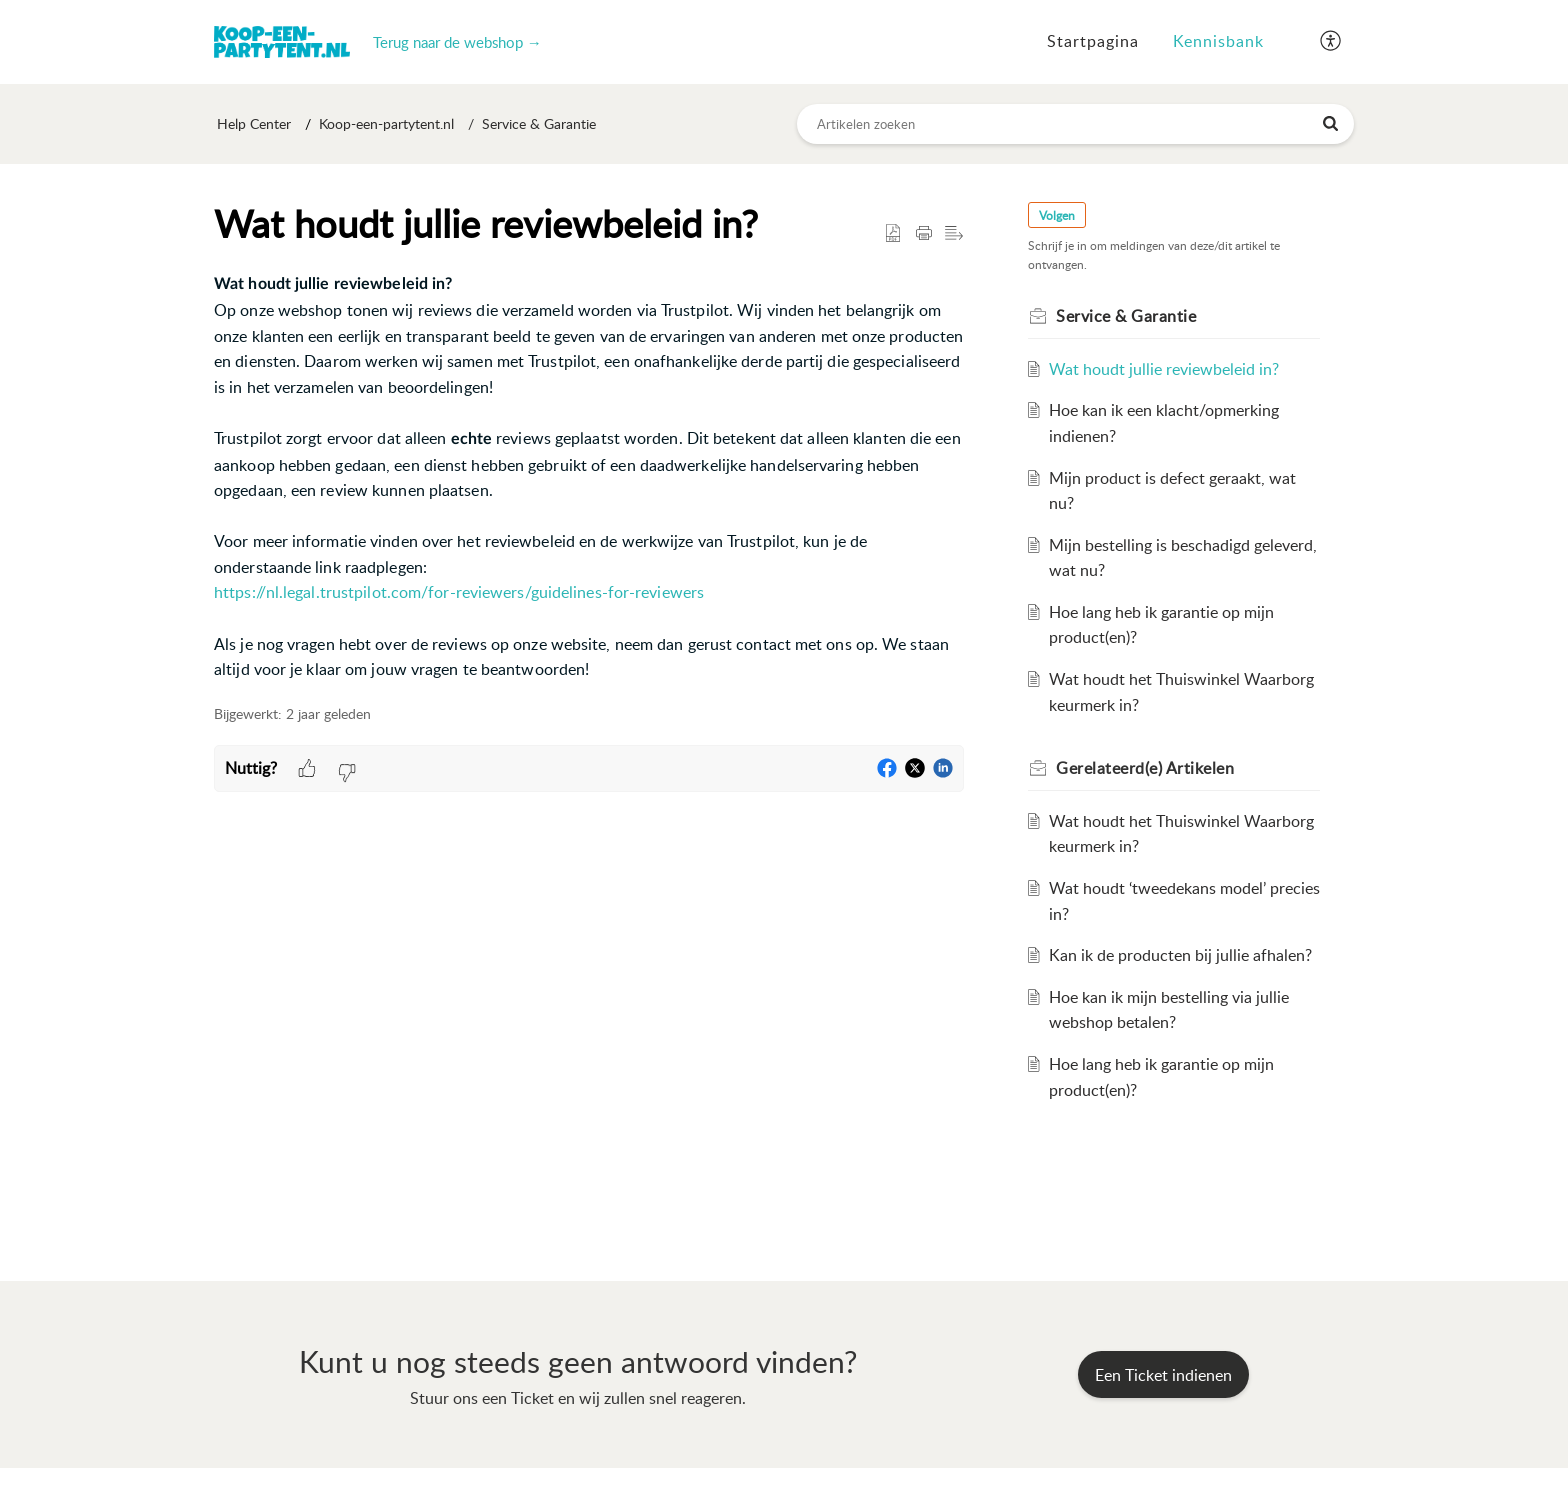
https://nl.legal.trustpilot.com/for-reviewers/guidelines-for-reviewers (459, 593)
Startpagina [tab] (1093, 41)
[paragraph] (589, 478)
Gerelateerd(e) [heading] (1145, 769)
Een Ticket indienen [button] (1163, 1375)
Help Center (254, 124)
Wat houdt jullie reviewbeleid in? (1164, 369)
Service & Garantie (539, 124)
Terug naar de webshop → (457, 42)
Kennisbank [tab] (1218, 41)
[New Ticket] (1163, 1375)
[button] (1331, 42)
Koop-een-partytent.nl (386, 124)
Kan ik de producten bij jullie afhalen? (1180, 956)
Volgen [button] (1057, 215)
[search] (1076, 124)
